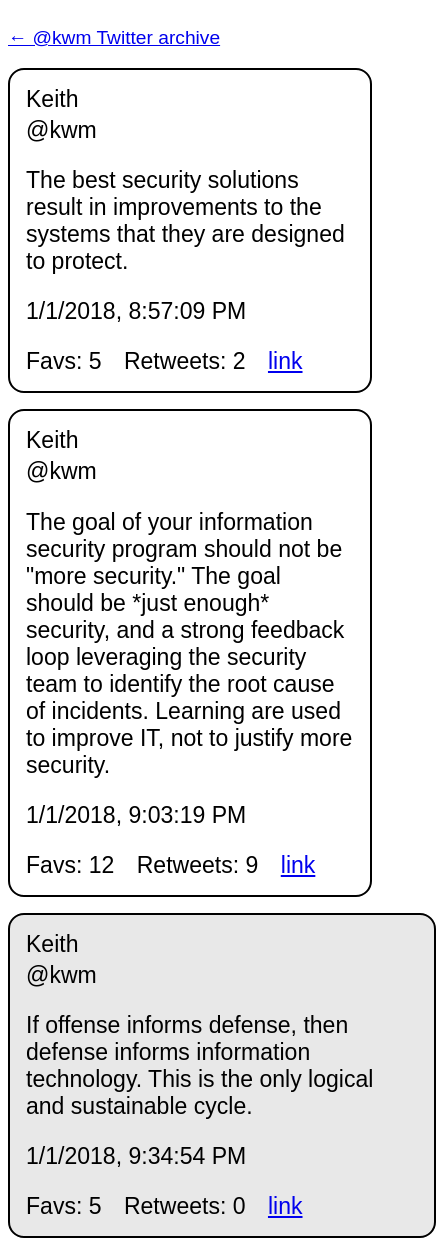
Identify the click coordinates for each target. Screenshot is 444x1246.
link (285, 361)
